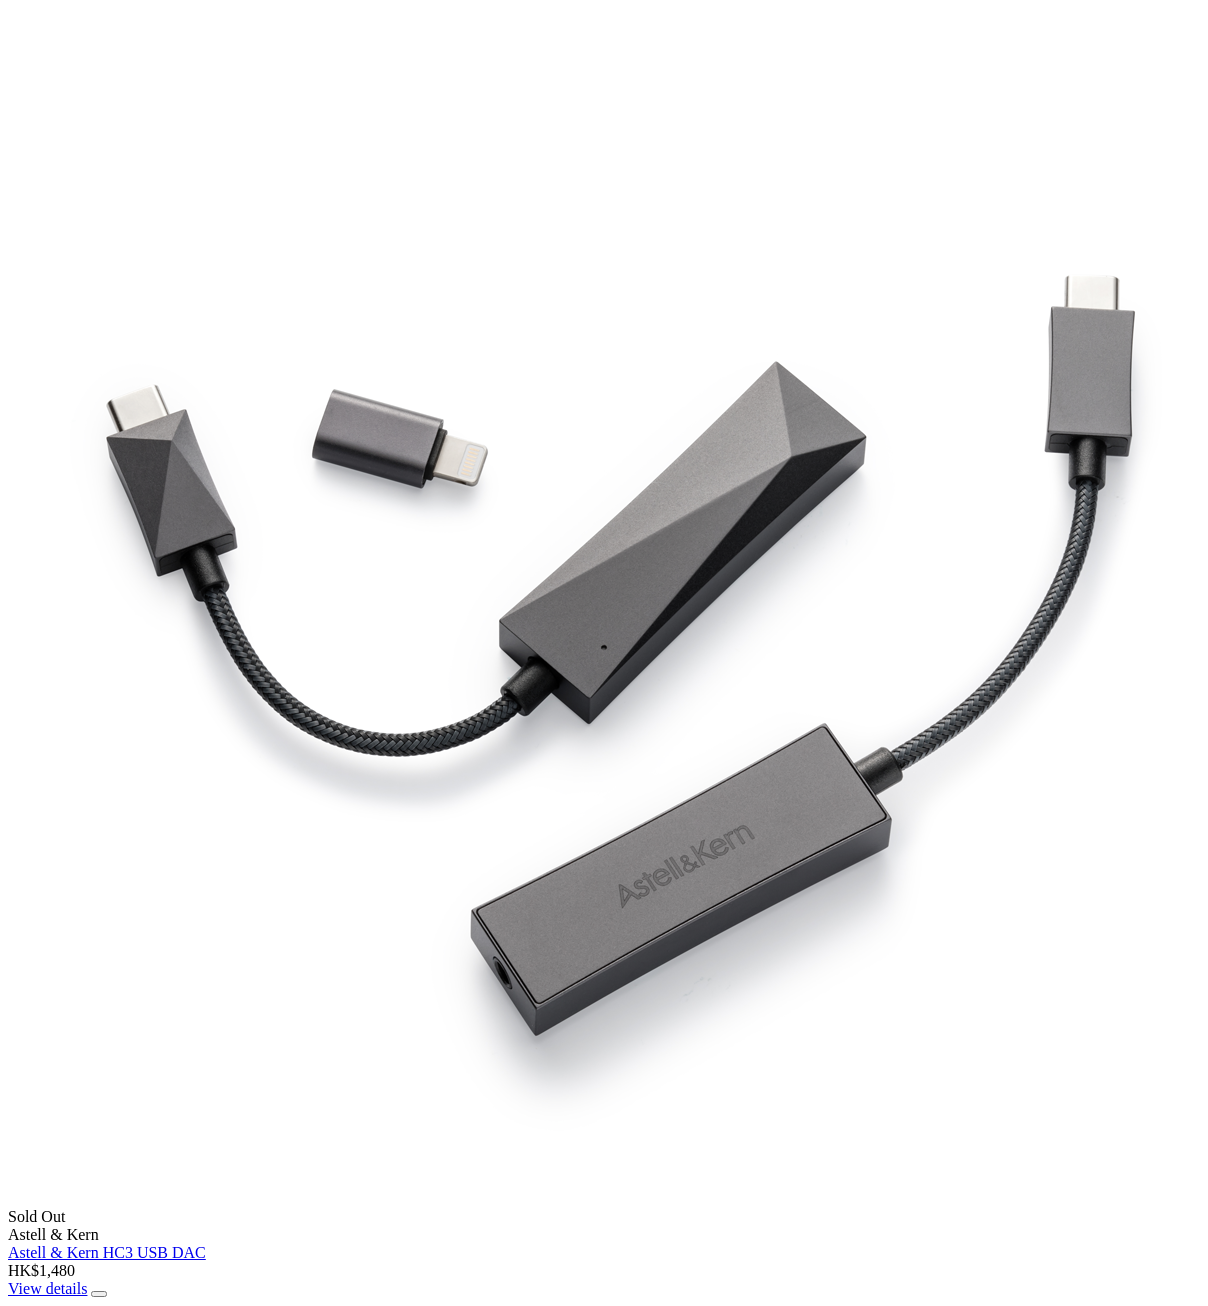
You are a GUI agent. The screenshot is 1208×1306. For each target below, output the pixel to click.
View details (47, 1288)
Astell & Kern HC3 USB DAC (107, 1252)
